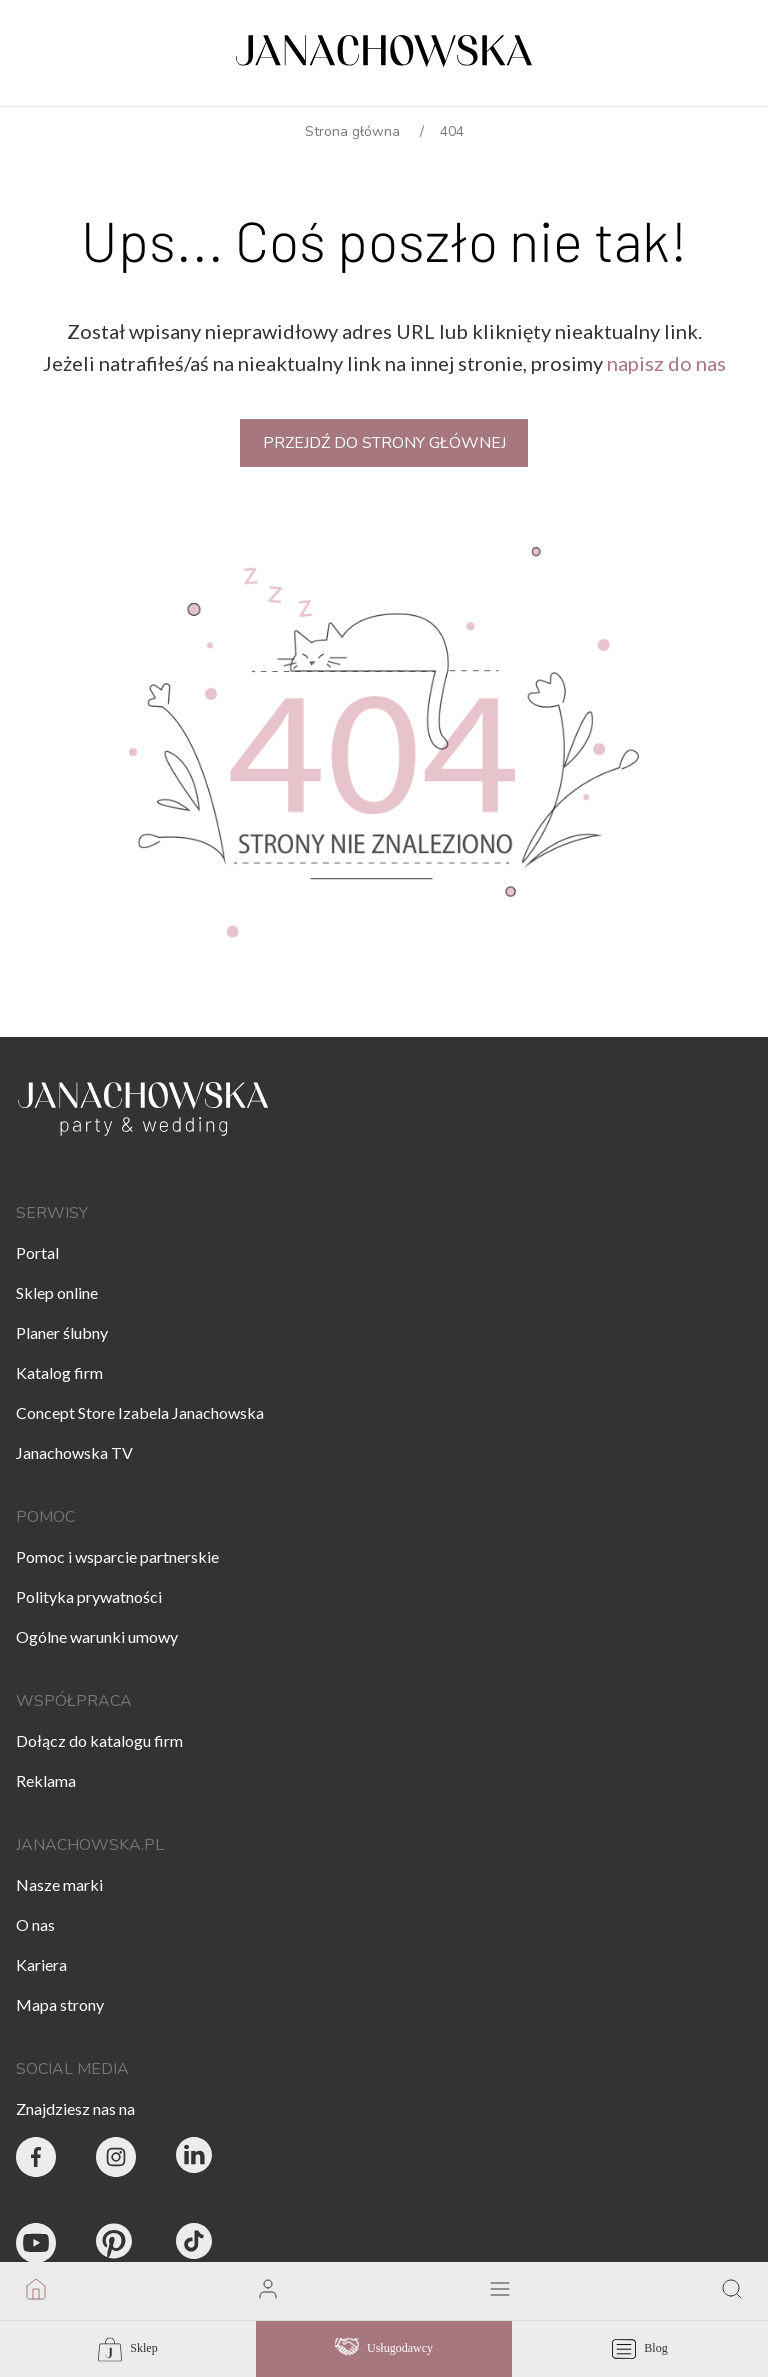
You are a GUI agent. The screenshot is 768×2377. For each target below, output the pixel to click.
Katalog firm (59, 1372)
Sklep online (57, 1292)
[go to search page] (732, 2291)
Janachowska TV (74, 1452)
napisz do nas (666, 363)
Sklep (127, 2349)
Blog (639, 2349)
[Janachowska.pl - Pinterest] (116, 2246)
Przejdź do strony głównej (384, 443)
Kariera (41, 1964)
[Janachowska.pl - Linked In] (196, 2160)
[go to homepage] (36, 2291)
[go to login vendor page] (268, 2291)
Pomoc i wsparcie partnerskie (117, 1556)
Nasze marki (59, 1884)
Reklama (46, 1780)
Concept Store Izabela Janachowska (140, 1412)
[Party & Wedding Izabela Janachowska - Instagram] (116, 2160)
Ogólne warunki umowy (97, 1636)
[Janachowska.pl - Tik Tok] (196, 2246)
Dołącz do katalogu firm (99, 1740)
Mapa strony (60, 2004)
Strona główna (352, 131)
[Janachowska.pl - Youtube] (36, 2246)
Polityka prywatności (89, 1596)
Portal (37, 1252)
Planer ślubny (62, 1332)
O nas (35, 1924)
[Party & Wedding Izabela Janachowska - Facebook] (36, 2160)
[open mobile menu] (500, 2291)
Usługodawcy (384, 2349)
